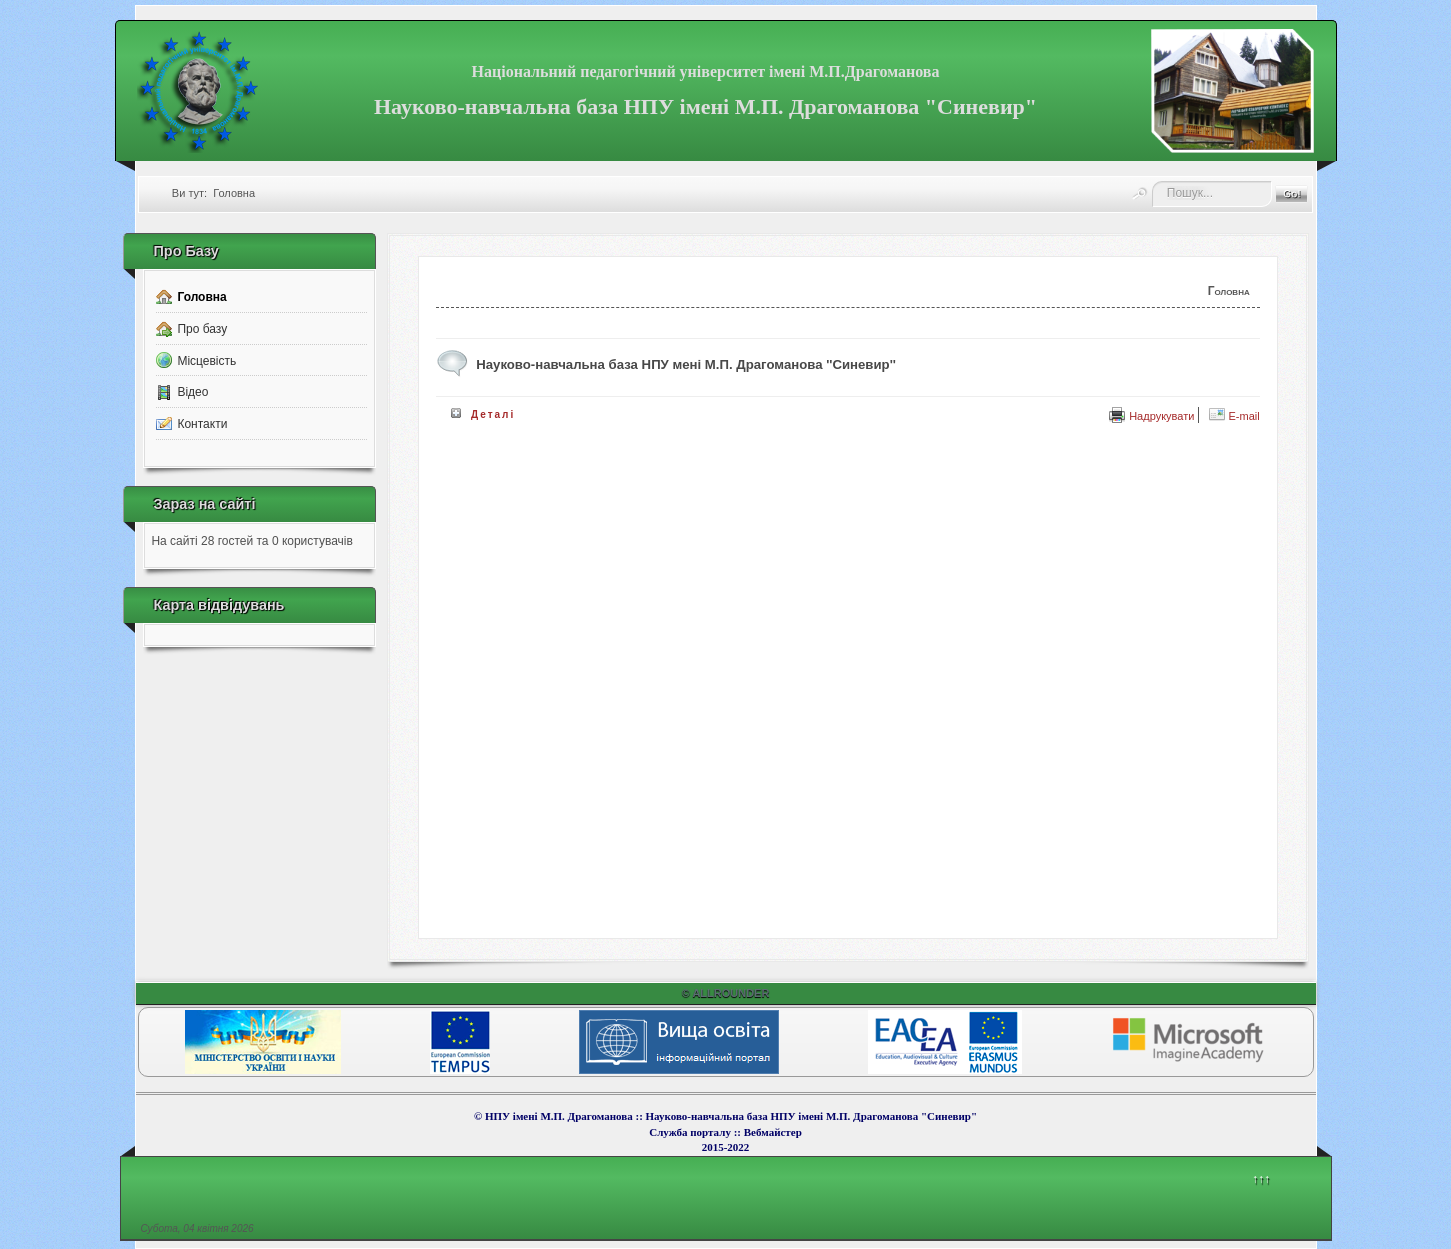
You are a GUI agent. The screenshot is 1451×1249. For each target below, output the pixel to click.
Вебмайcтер (773, 1132)
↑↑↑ (1261, 1179)
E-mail (1234, 416)
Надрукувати (1151, 416)
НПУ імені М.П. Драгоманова (559, 1116)
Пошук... (1152, 181)
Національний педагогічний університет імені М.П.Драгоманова (706, 71)
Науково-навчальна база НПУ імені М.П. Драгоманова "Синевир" (705, 106)
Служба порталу (691, 1132)
